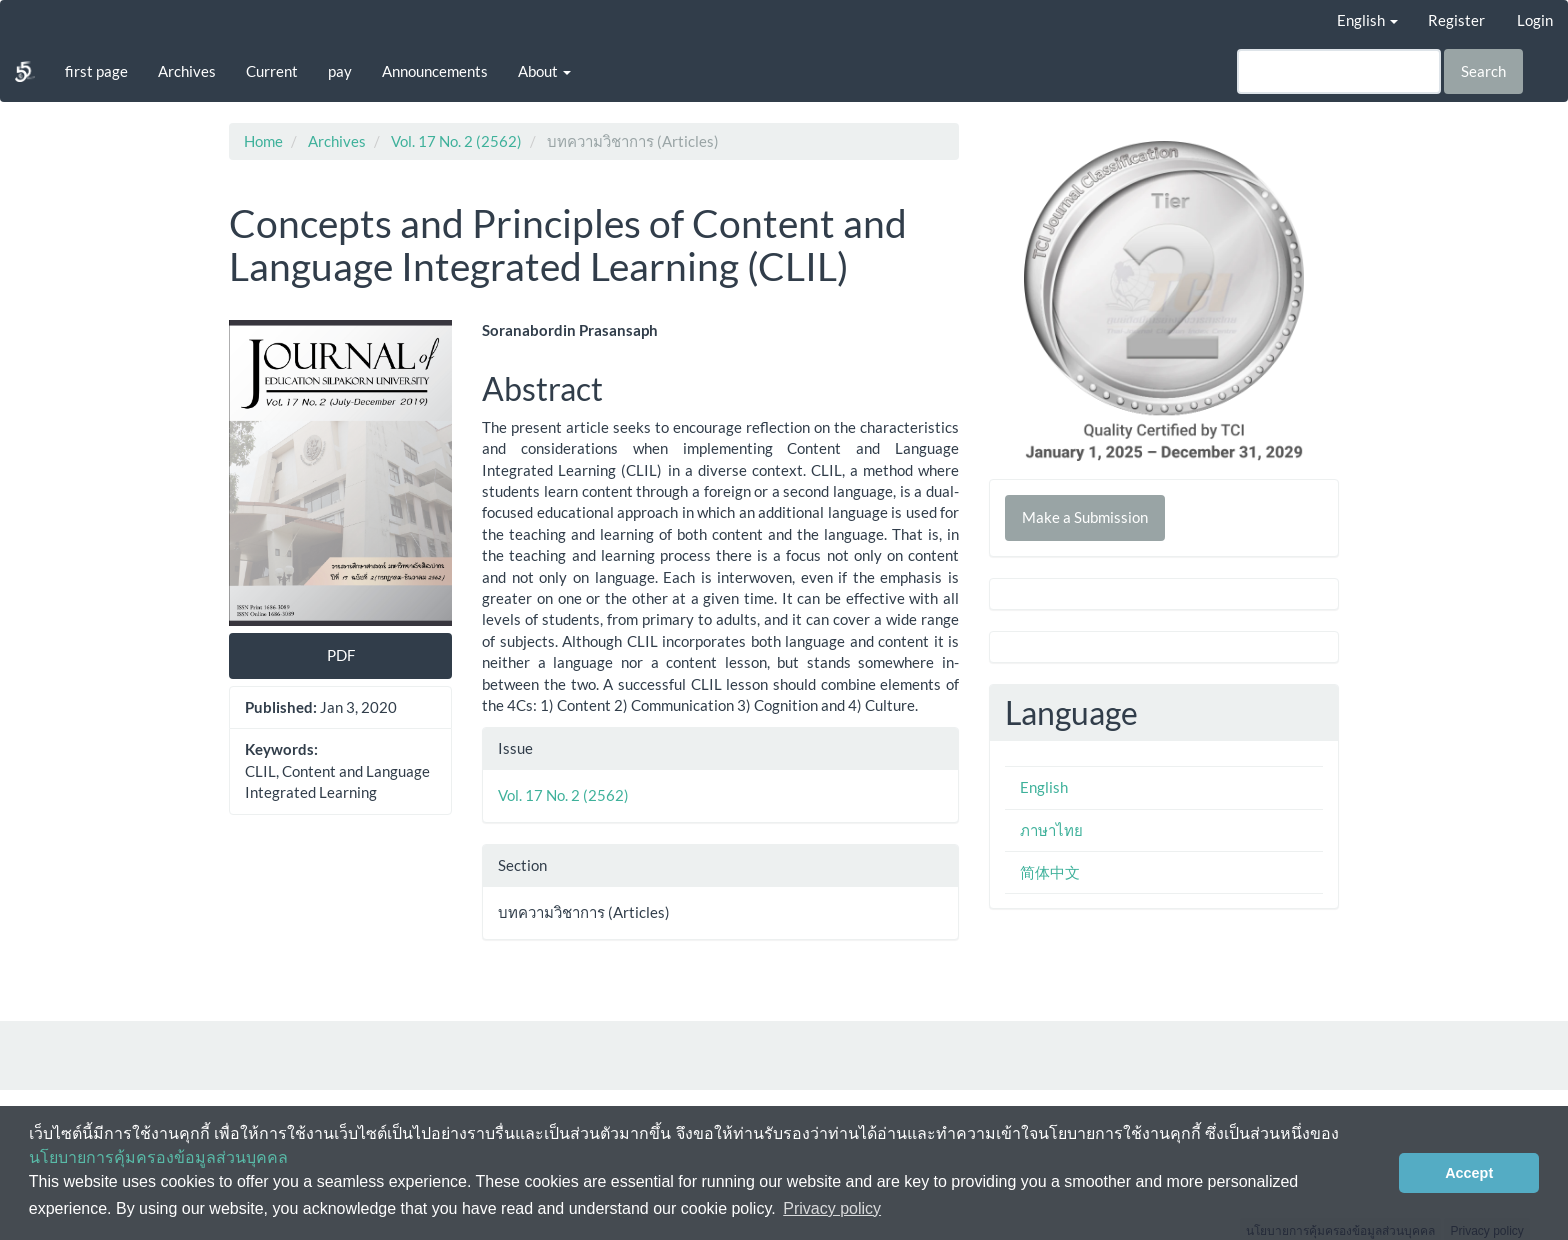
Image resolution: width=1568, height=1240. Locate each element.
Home (263, 141)
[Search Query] (1339, 71)
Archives (187, 71)
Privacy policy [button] (832, 1208)
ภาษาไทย (1051, 830)
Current (272, 71)
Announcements (435, 71)
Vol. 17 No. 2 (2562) (456, 141)
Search (1483, 71)
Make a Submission (1085, 517)
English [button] (1367, 20)
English (1044, 787)
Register (1456, 20)
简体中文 (1050, 872)
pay (340, 71)
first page (96, 71)
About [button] (544, 71)
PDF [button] (341, 655)
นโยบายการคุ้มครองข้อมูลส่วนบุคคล (158, 1157)
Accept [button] (1469, 1173)
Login (1535, 20)
